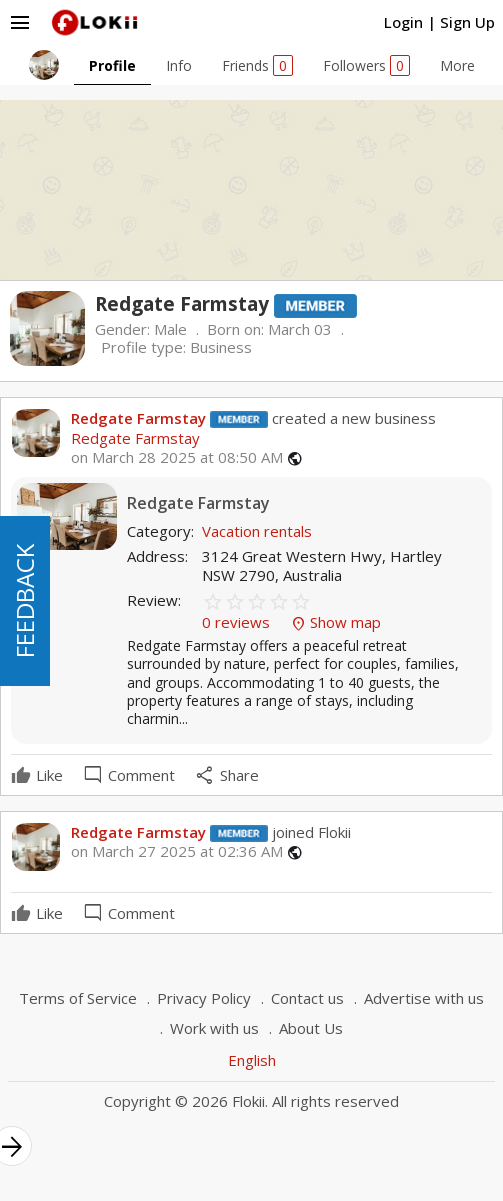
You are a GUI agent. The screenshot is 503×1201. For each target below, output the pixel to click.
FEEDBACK (24, 601)
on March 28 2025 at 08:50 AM (177, 457)
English (252, 1060)
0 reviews (238, 622)
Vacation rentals (257, 531)
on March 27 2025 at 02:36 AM (177, 851)
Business (221, 347)
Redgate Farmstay (138, 418)
